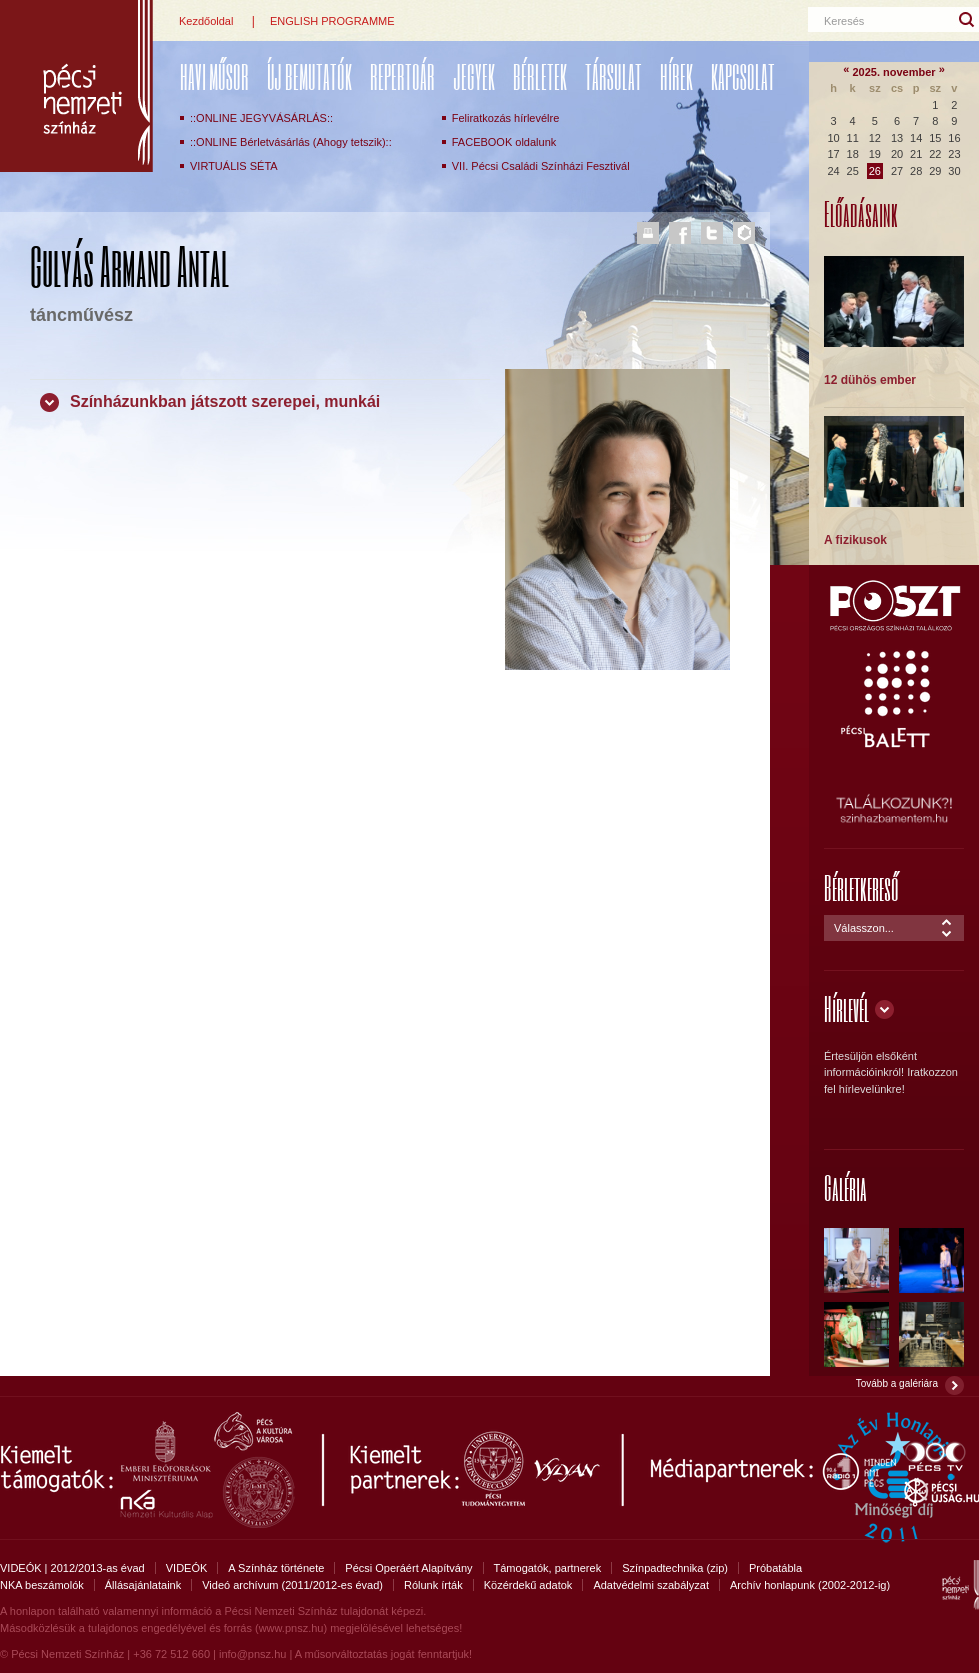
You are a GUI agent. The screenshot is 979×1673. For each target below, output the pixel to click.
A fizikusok (855, 540)
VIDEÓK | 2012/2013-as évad (72, 1568)
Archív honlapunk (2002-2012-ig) (810, 1585)
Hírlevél (846, 1008)
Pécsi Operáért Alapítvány (408, 1568)
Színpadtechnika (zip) (675, 1568)
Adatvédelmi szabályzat (651, 1585)
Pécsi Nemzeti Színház (76, 86)
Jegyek (474, 76)
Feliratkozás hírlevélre (506, 118)
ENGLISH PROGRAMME (332, 21)
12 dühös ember (870, 380)
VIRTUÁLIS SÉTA (234, 166)
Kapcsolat (743, 76)
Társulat (613, 76)
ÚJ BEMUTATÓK (309, 76)
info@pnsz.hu (252, 1654)
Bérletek (540, 76)
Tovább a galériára (897, 1383)
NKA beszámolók (42, 1585)
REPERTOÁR (402, 76)
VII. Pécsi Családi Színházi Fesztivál (541, 166)
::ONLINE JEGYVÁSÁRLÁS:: (261, 118)
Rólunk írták (433, 1585)
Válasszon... (864, 928)
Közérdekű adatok (528, 1585)
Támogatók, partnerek (548, 1568)
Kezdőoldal (206, 21)
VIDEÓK (187, 1568)
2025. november (893, 72)
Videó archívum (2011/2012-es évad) (292, 1585)
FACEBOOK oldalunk (504, 142)
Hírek (676, 76)
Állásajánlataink (143, 1585)
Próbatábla (775, 1568)
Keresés (844, 21)
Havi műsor (214, 76)
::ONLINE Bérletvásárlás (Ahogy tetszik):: (291, 142)
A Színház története (276, 1568)
